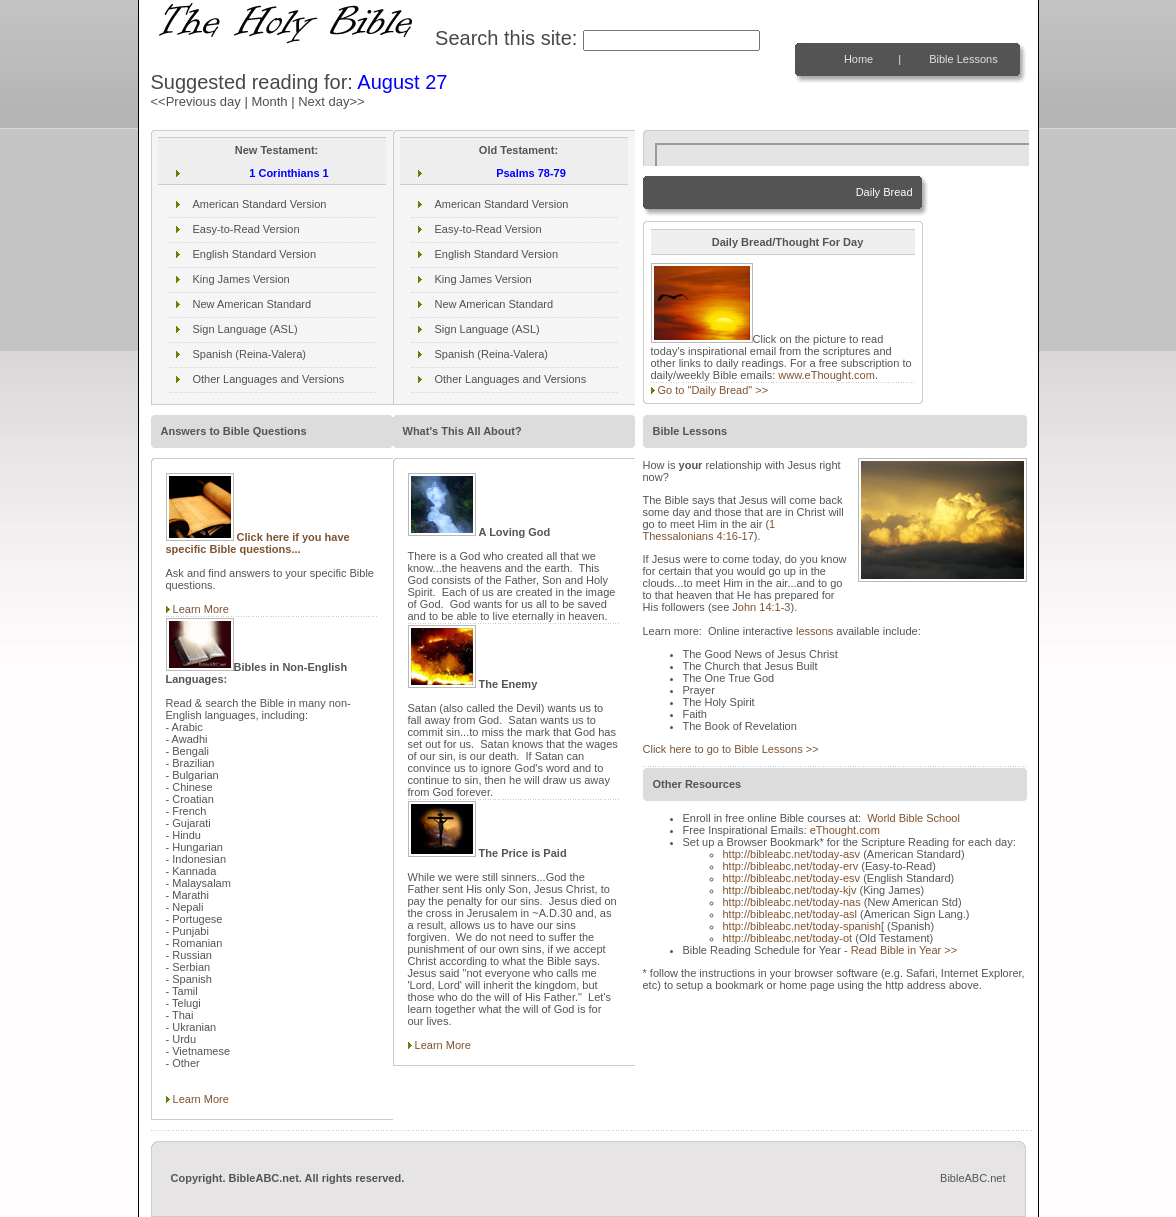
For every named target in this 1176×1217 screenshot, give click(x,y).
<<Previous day (196, 101)
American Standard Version (260, 204)
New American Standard (252, 304)
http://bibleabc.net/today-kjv (790, 890)
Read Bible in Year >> (904, 950)
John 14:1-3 (761, 607)
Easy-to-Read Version (246, 229)
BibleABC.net (972, 1178)
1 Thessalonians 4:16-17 (709, 530)
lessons (814, 631)
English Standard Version (255, 254)
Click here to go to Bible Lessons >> (731, 749)
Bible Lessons (963, 59)
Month (269, 101)
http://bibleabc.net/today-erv (791, 866)
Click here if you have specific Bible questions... (258, 543)
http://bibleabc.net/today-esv (792, 878)
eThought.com (845, 830)
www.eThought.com (826, 375)
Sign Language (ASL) (245, 329)
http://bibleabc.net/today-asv (792, 854)
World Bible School (913, 818)
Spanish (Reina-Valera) (250, 354)
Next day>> (331, 101)
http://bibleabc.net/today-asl (790, 914)
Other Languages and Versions (269, 379)
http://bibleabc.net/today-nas (792, 902)
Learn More (201, 609)
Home (858, 59)
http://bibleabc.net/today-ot (788, 938)
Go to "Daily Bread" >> (713, 390)
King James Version (241, 279)
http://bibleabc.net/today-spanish (803, 926)
